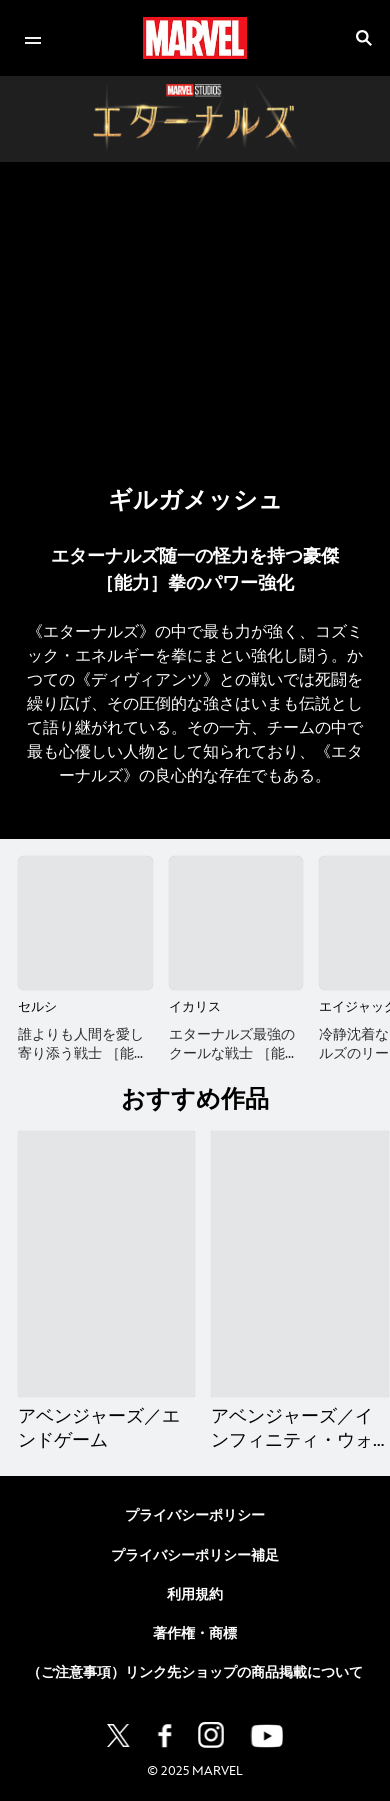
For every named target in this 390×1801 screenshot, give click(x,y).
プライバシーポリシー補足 (195, 1555)
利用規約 (195, 1594)
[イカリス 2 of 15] (236, 923)
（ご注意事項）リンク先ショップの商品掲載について (195, 1672)
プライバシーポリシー (195, 1515)
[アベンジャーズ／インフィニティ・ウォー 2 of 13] (299, 1264)
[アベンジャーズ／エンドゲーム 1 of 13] (106, 1264)
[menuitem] (32, 38)
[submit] (364, 38)
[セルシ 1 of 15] (85, 923)
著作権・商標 (195, 1633)
